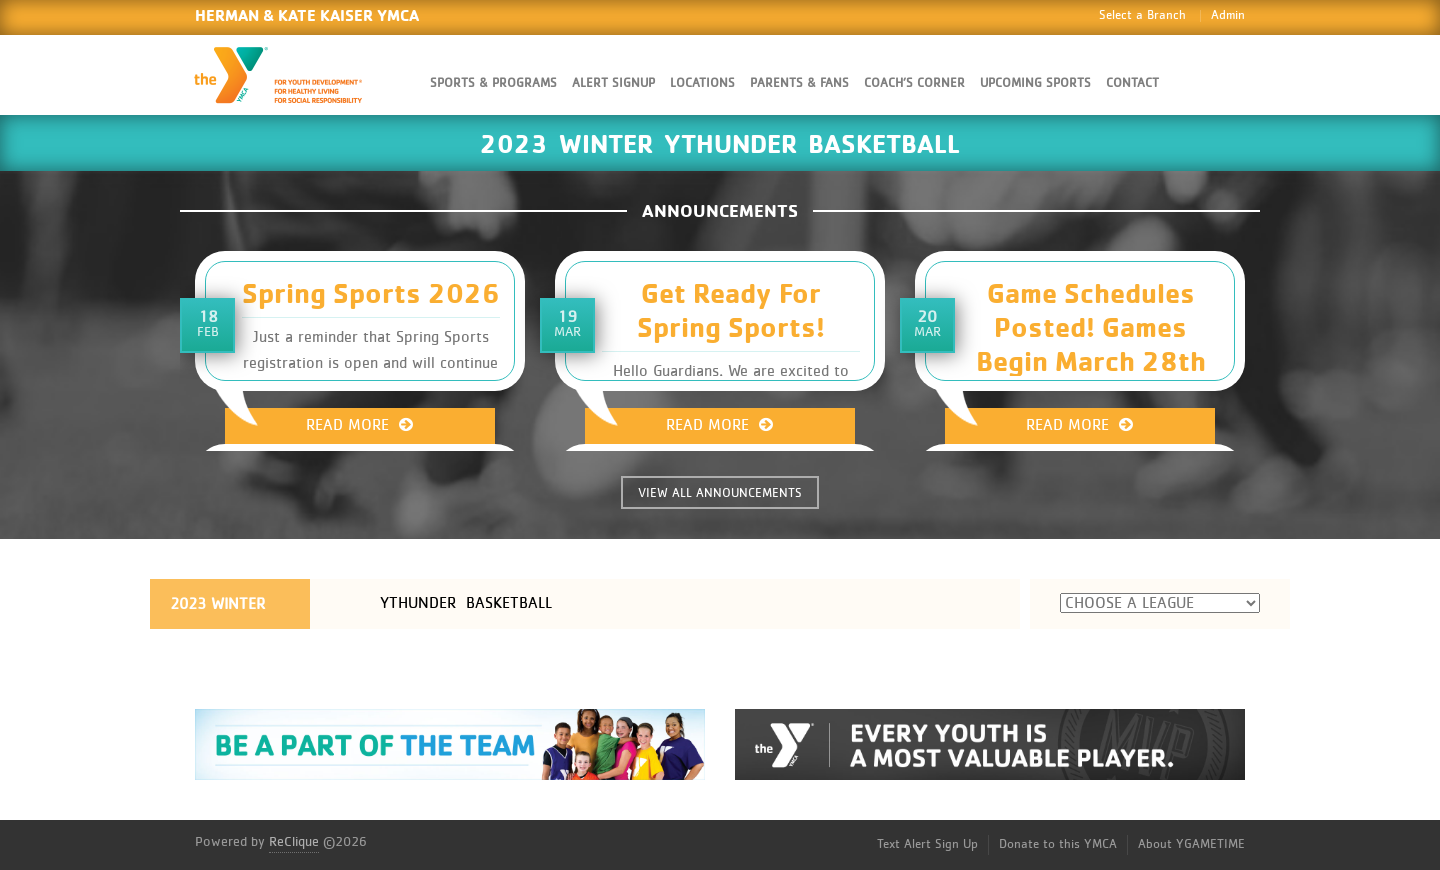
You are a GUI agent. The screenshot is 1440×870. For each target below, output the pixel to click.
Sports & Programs (493, 83)
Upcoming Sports (1035, 83)
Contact (1132, 83)
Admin (1228, 15)
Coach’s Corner (914, 83)
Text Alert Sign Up (927, 844)
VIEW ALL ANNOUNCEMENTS (720, 493)
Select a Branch (1142, 15)
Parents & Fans (799, 83)
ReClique (294, 842)
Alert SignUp (613, 83)
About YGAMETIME (1191, 844)
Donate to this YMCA (1058, 844)
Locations (702, 83)
